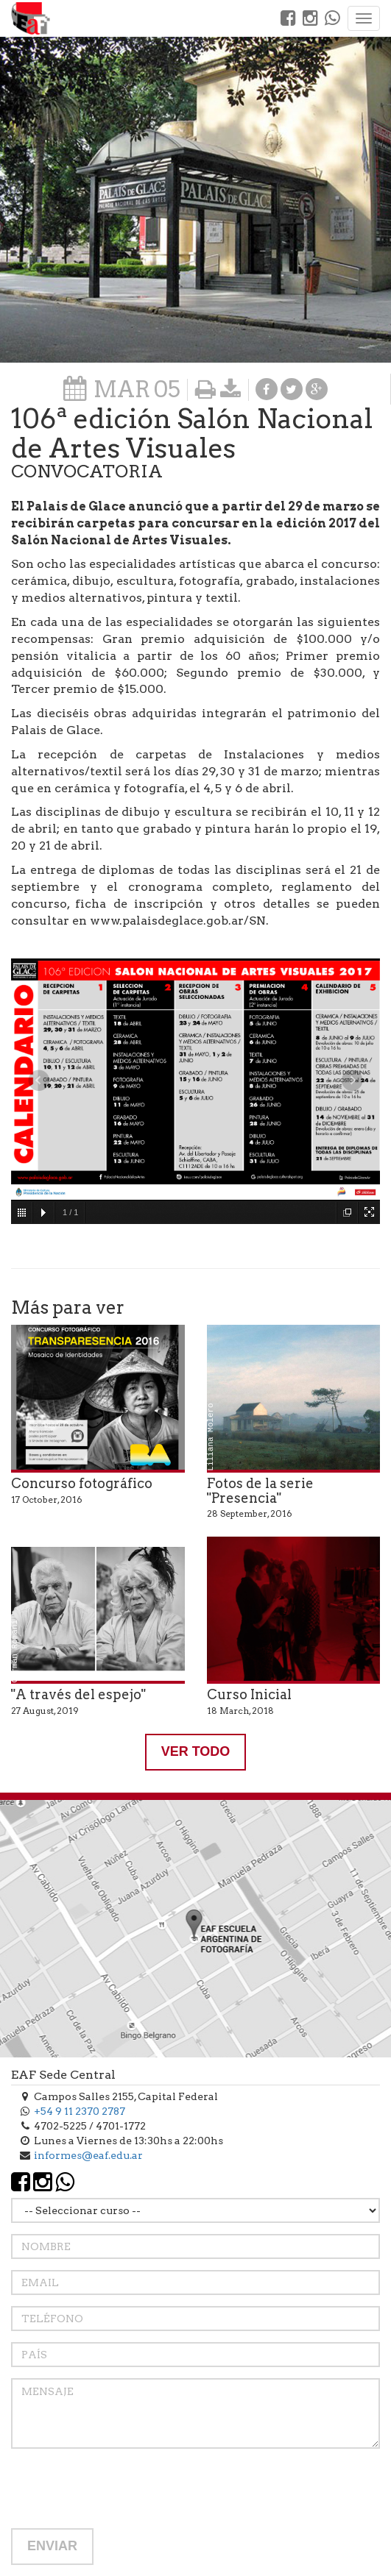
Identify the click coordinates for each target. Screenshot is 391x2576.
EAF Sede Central (63, 2075)
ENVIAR (52, 2545)
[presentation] (123, 2488)
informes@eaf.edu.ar (88, 2155)
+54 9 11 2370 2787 (79, 2111)
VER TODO (195, 1751)
